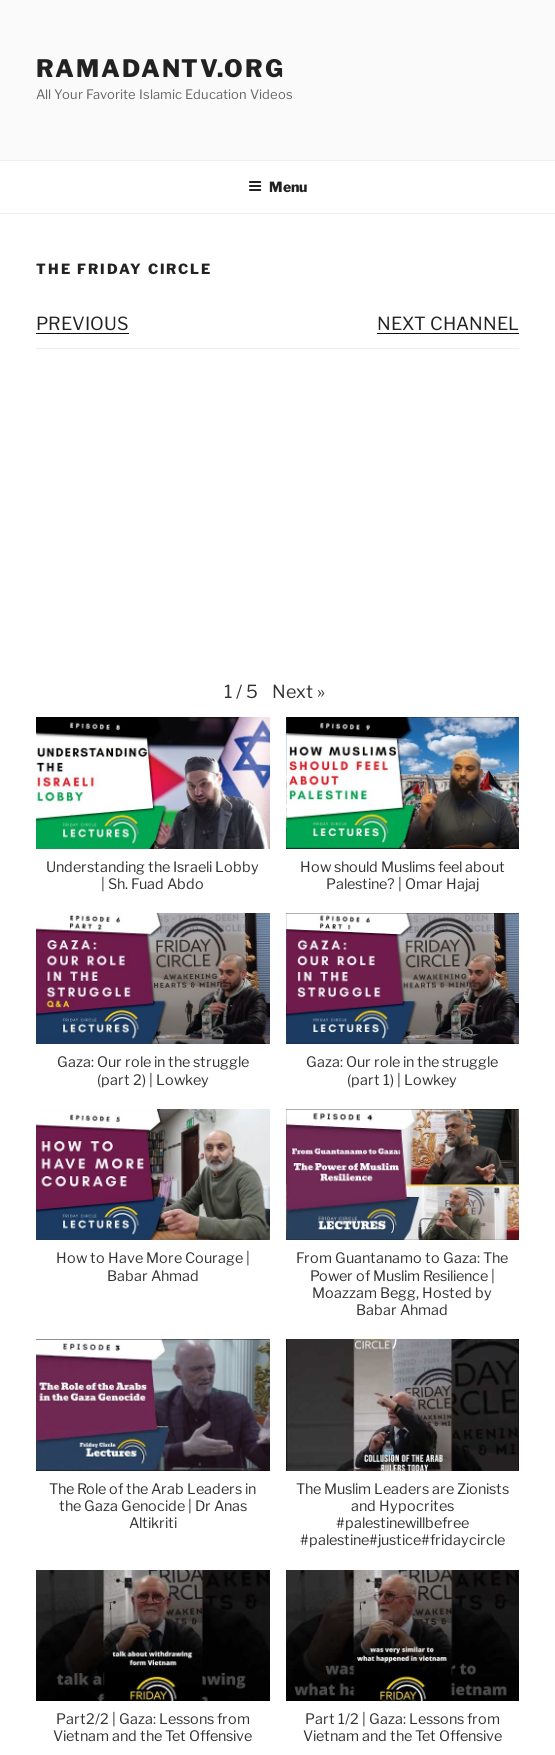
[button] (298, 692)
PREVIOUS (82, 323)
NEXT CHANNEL (448, 323)
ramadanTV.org (160, 68)
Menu (277, 186)
